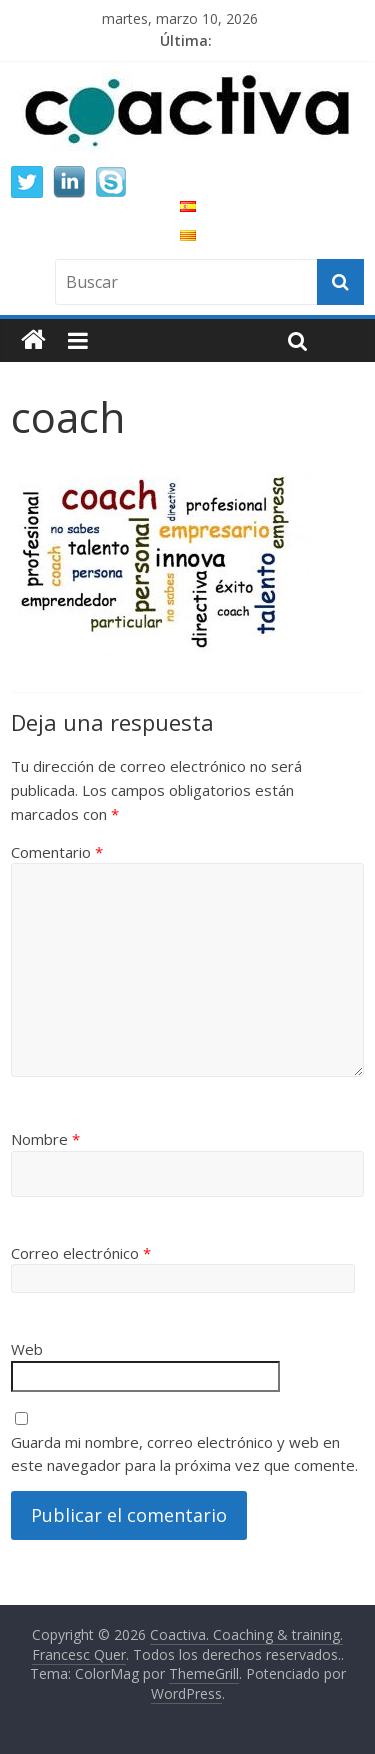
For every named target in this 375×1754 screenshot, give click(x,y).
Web (27, 1349)
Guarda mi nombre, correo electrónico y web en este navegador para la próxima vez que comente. (184, 1453)
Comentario (57, 852)
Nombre (45, 1139)
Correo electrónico (81, 1253)
